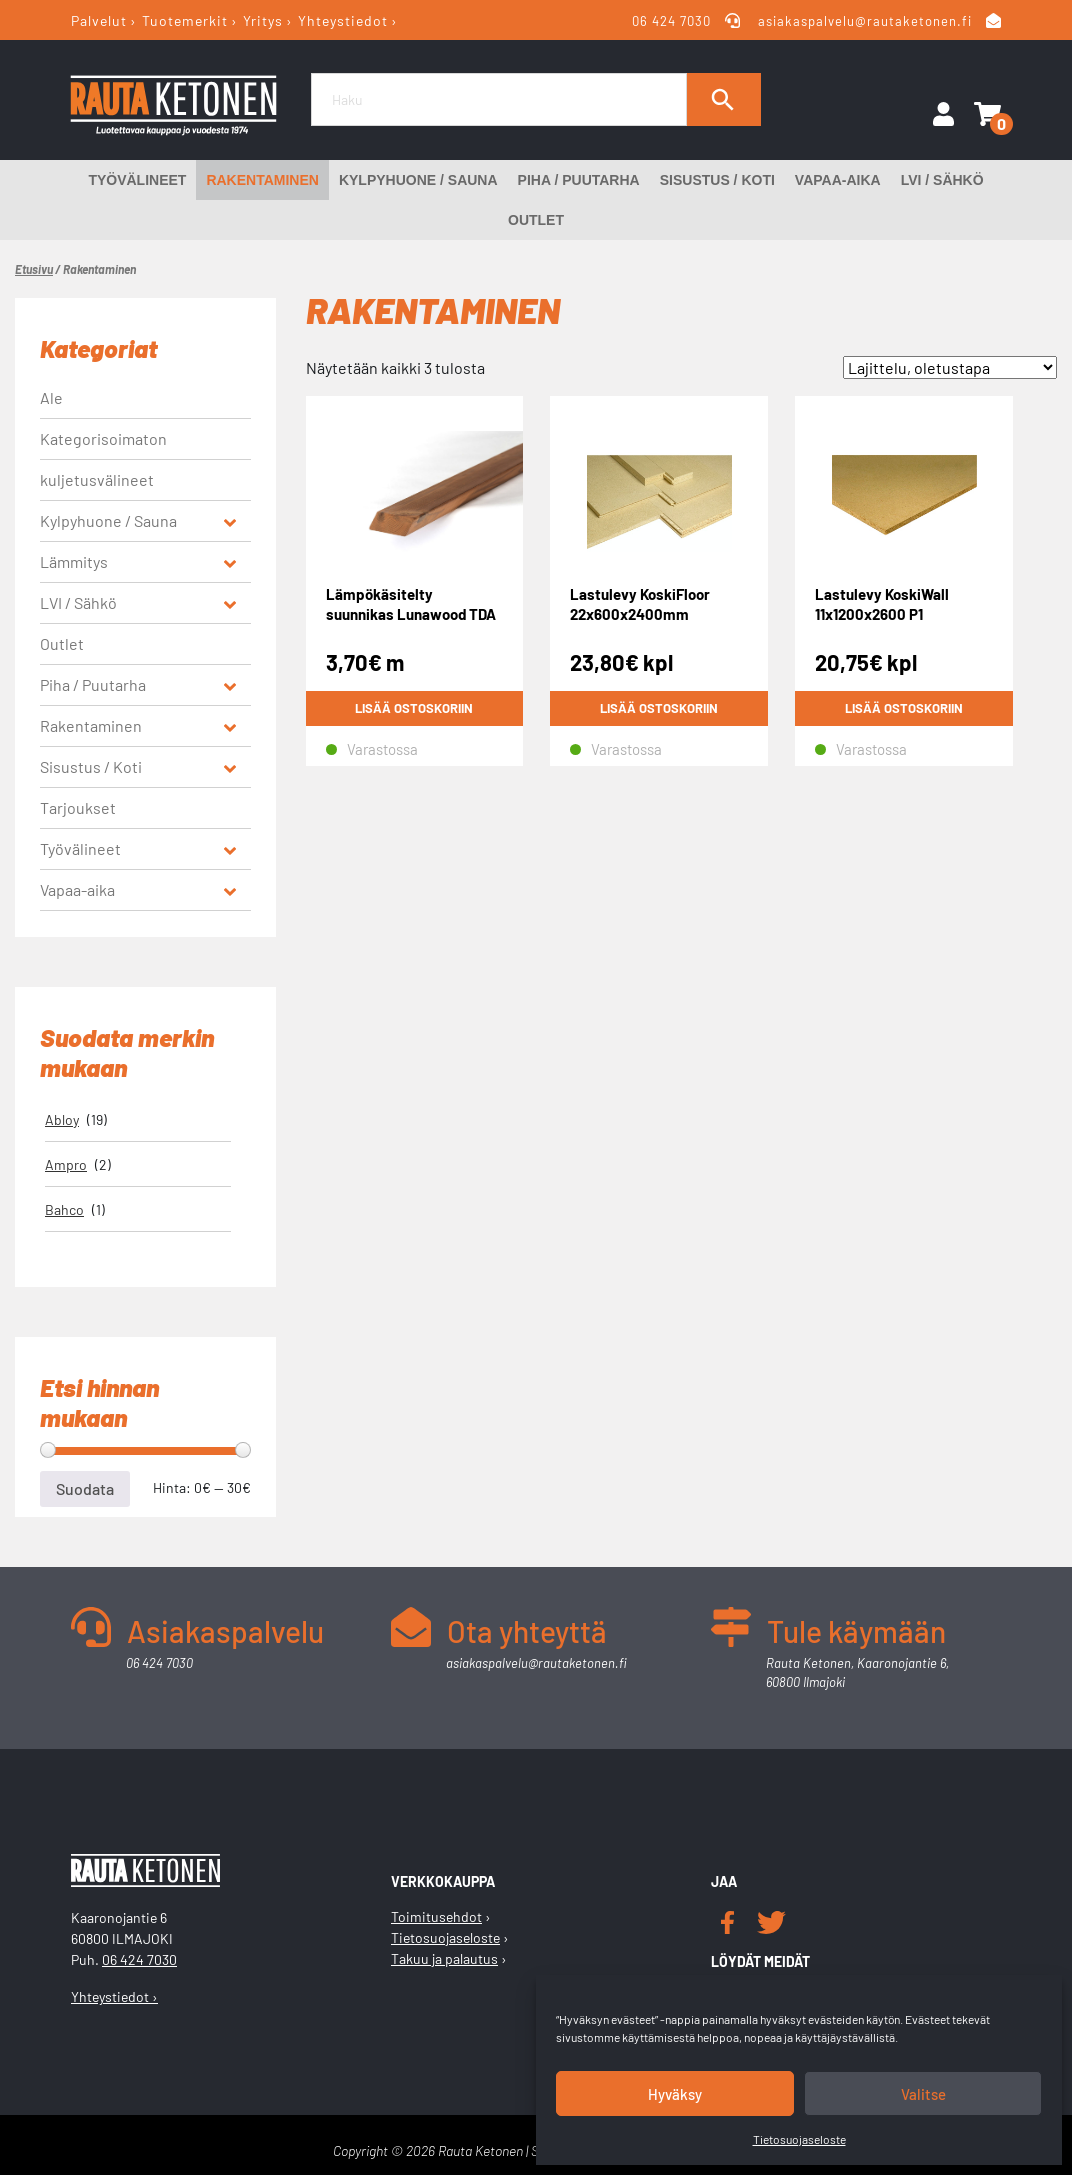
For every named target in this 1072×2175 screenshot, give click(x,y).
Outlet (536, 220)
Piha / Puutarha (579, 180)
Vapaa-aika (838, 180)
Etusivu (34, 269)
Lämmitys (74, 561)
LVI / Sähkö (942, 180)
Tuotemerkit (185, 20)
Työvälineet (137, 180)
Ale (51, 397)
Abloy (62, 1119)
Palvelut (99, 20)
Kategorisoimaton (103, 438)
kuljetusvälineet (97, 479)
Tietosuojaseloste (799, 2139)
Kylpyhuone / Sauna (418, 180)
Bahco (64, 1209)
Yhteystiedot (343, 20)
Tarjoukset (78, 807)
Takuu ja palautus (444, 1958)
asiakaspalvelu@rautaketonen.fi (865, 21)
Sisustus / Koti (717, 180)
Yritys (263, 20)
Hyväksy (675, 2094)
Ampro (66, 1164)
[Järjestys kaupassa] (950, 367)
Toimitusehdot (436, 1916)
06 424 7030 (672, 21)
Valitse (923, 2094)
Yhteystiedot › (114, 1996)
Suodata (85, 1488)
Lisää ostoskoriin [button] (414, 708)
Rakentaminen (262, 180)
